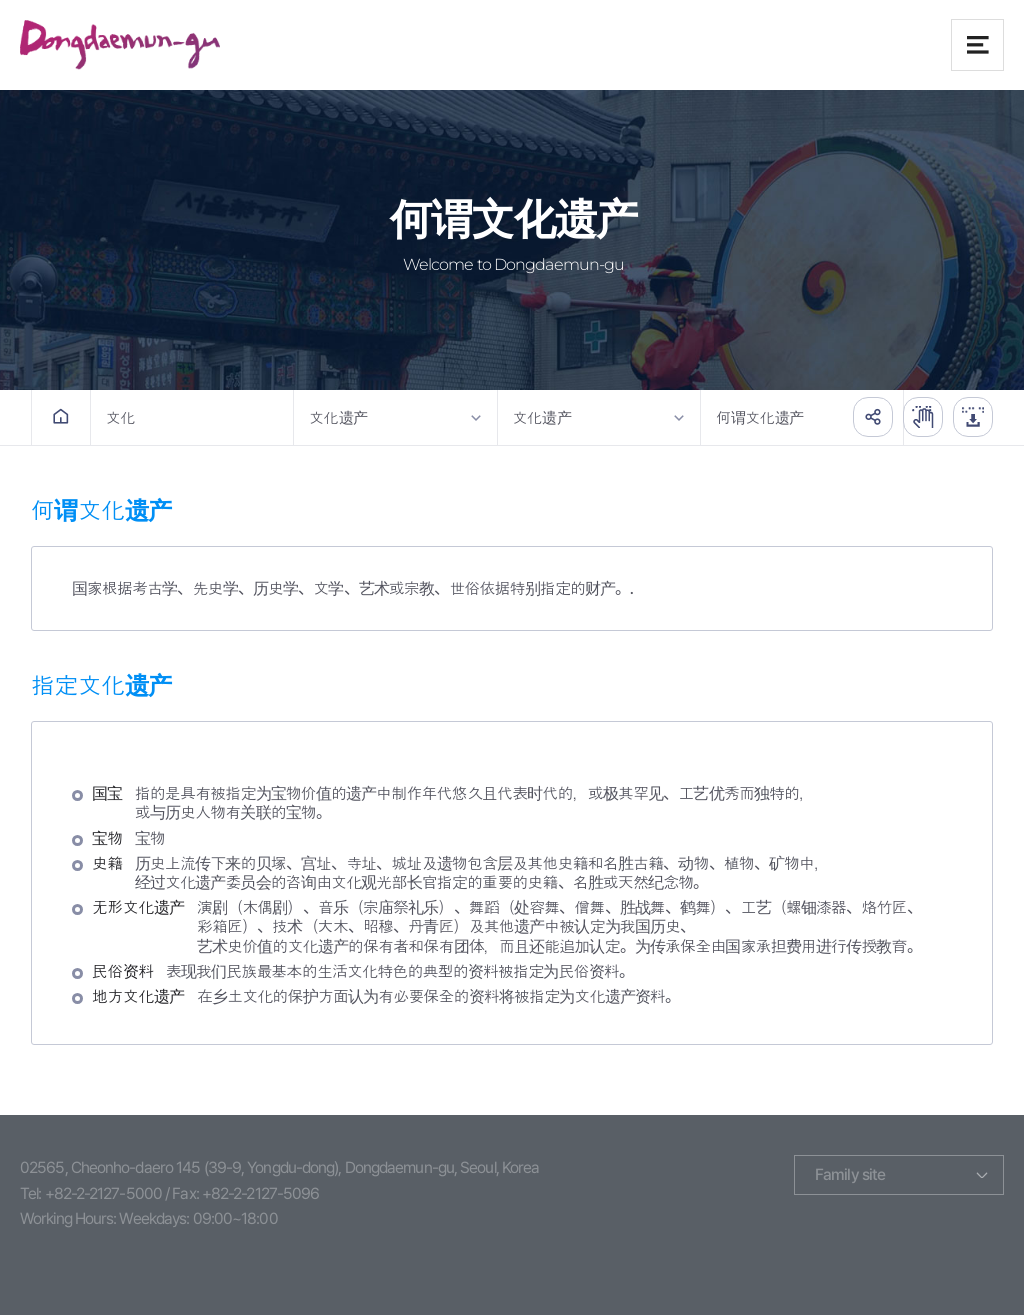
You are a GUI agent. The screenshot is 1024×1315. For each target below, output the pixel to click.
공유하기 (873, 417)
